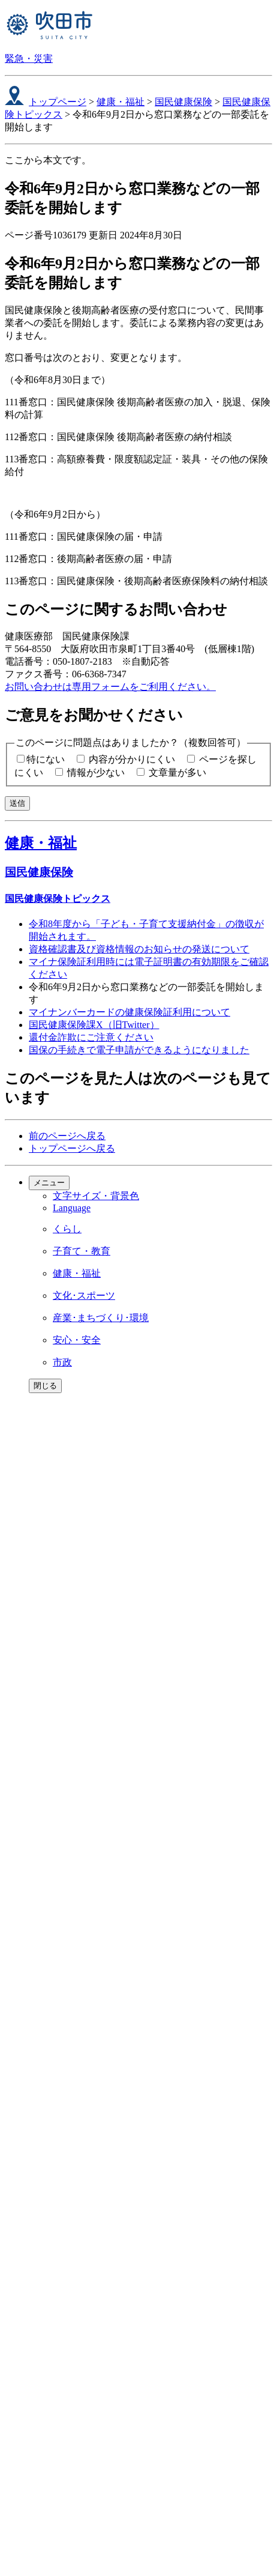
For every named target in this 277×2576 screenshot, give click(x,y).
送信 (17, 803)
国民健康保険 (183, 102)
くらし (67, 1229)
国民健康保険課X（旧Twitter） (94, 1025)
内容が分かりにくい (132, 759)
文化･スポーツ (84, 1295)
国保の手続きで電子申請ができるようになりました (139, 1050)
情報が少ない (96, 772)
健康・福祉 (120, 102)
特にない (45, 759)
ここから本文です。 (48, 160)
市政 (62, 1362)
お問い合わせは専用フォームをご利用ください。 (110, 687)
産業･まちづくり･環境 (101, 1318)
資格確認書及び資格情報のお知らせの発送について (139, 949)
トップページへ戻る (72, 1148)
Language (72, 1208)
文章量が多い (177, 772)
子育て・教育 (81, 1251)
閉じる (45, 1385)
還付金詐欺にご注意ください (91, 1037)
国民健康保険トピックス (57, 898)
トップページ (57, 102)
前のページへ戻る (67, 1136)
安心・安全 (77, 1340)
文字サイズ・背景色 (96, 1196)
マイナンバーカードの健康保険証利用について (129, 1012)
